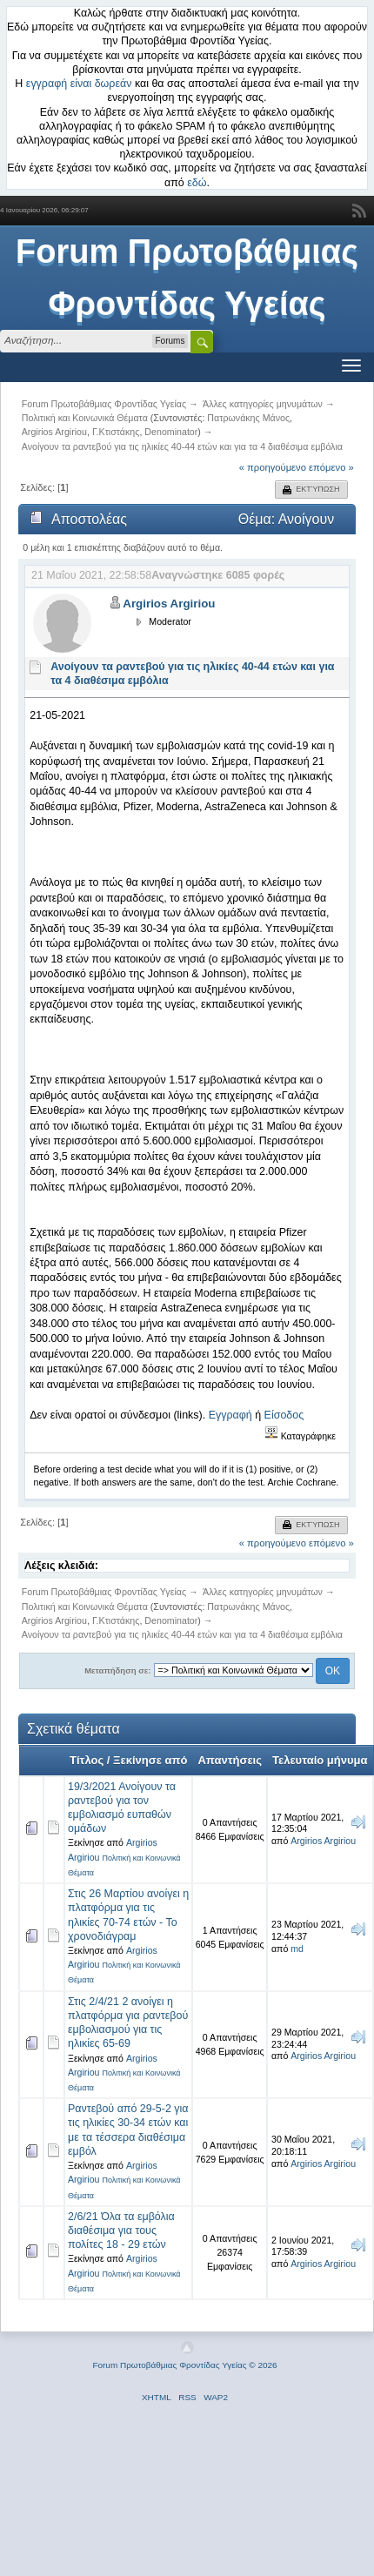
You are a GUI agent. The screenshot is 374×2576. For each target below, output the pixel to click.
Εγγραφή (230, 1415)
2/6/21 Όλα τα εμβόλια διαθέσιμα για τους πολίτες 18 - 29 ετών (121, 2230)
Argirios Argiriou (54, 431)
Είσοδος (284, 1415)
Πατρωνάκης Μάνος (248, 418)
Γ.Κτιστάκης (116, 431)
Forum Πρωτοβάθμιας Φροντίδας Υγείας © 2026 (184, 2365)
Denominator (170, 431)
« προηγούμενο (272, 467)
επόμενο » (331, 467)
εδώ (196, 183)
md (297, 1948)
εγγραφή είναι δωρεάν (79, 83)
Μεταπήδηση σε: (117, 1670)
